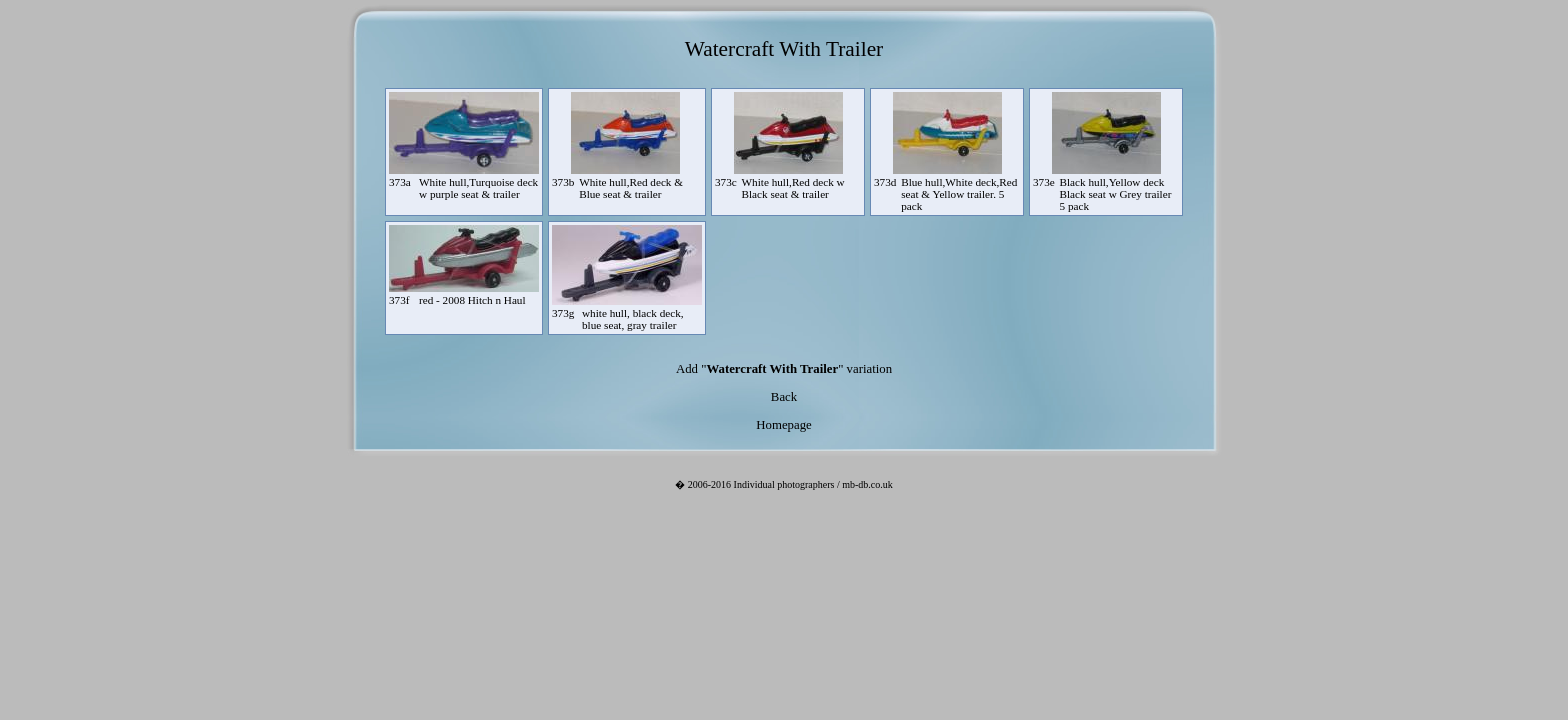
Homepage (783, 425)
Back (784, 397)
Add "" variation (784, 369)
